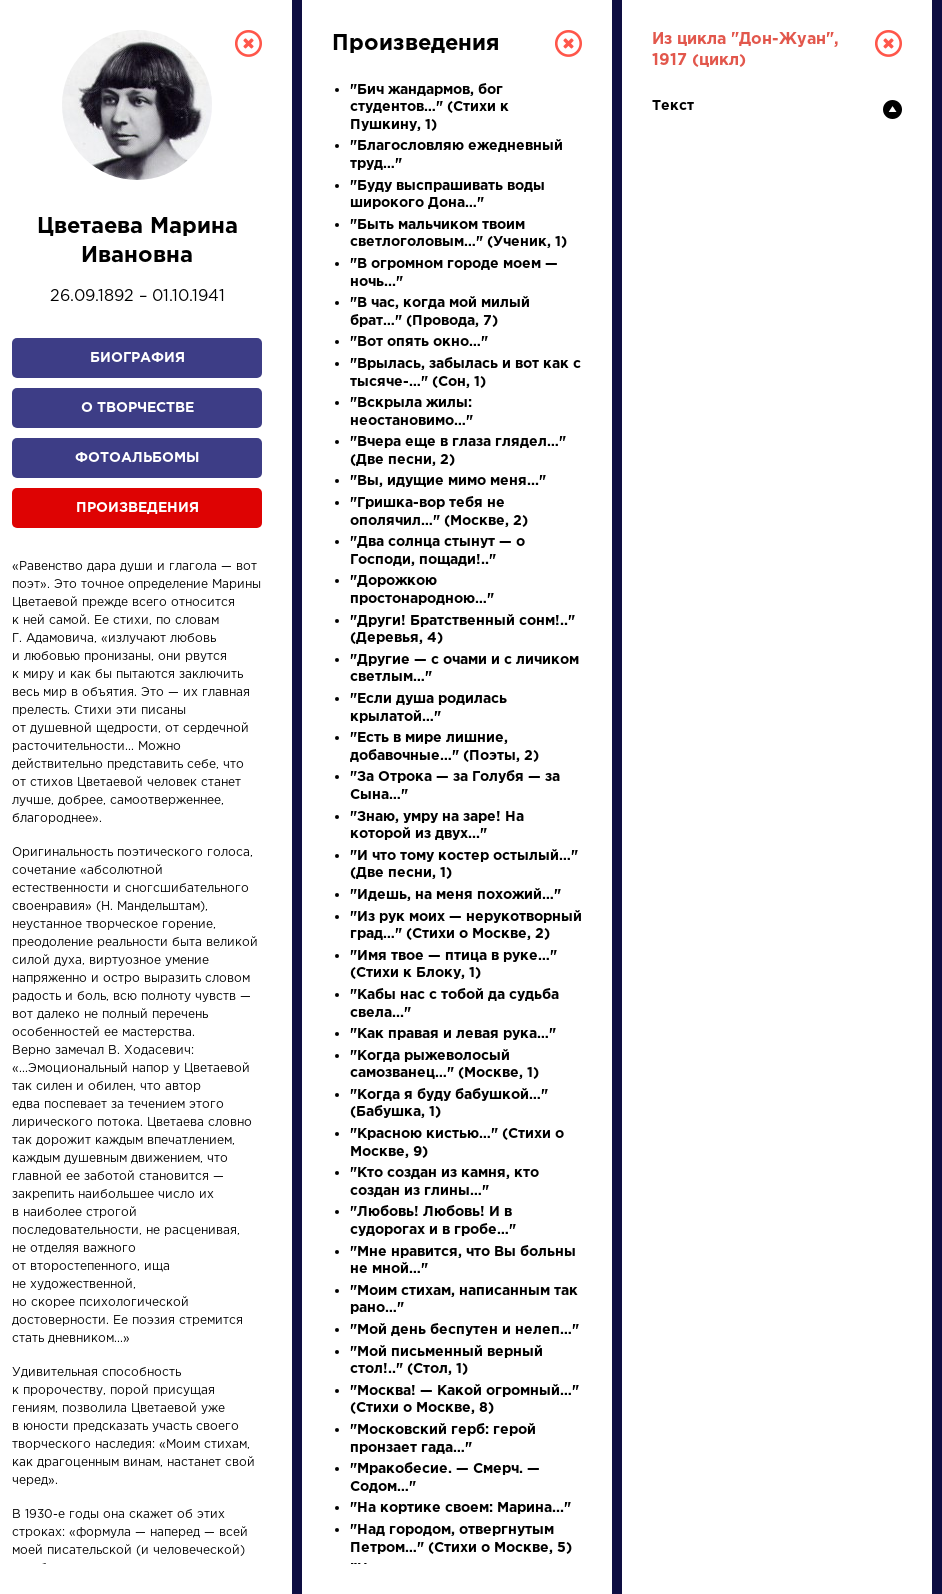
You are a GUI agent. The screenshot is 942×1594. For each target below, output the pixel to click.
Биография (137, 358)
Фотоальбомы (137, 458)
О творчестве (137, 408)
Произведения (137, 508)
